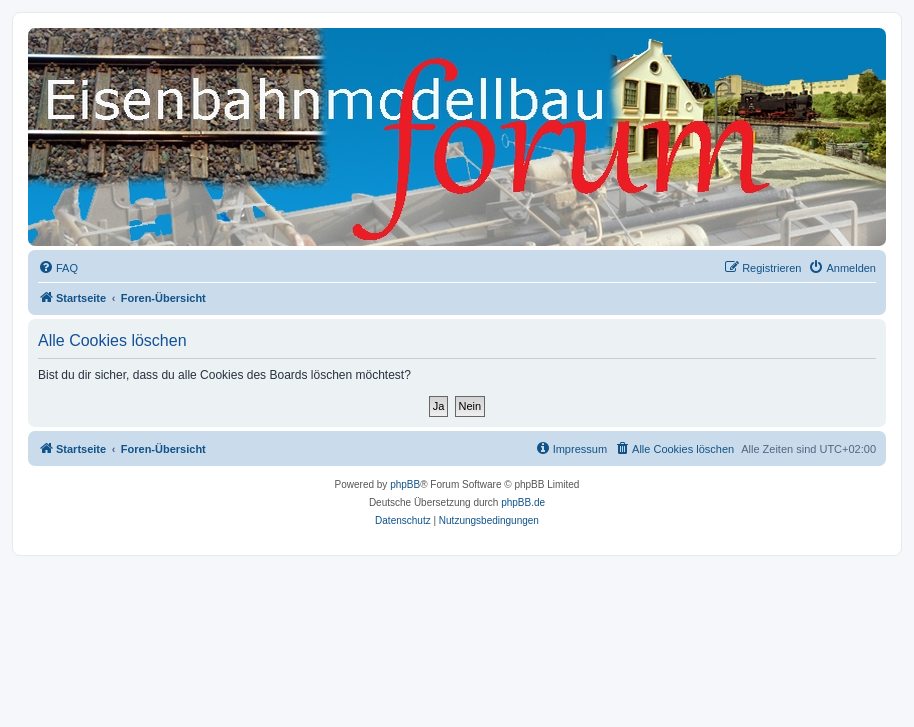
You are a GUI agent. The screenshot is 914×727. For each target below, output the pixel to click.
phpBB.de (523, 502)
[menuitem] (58, 268)
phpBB (405, 484)
